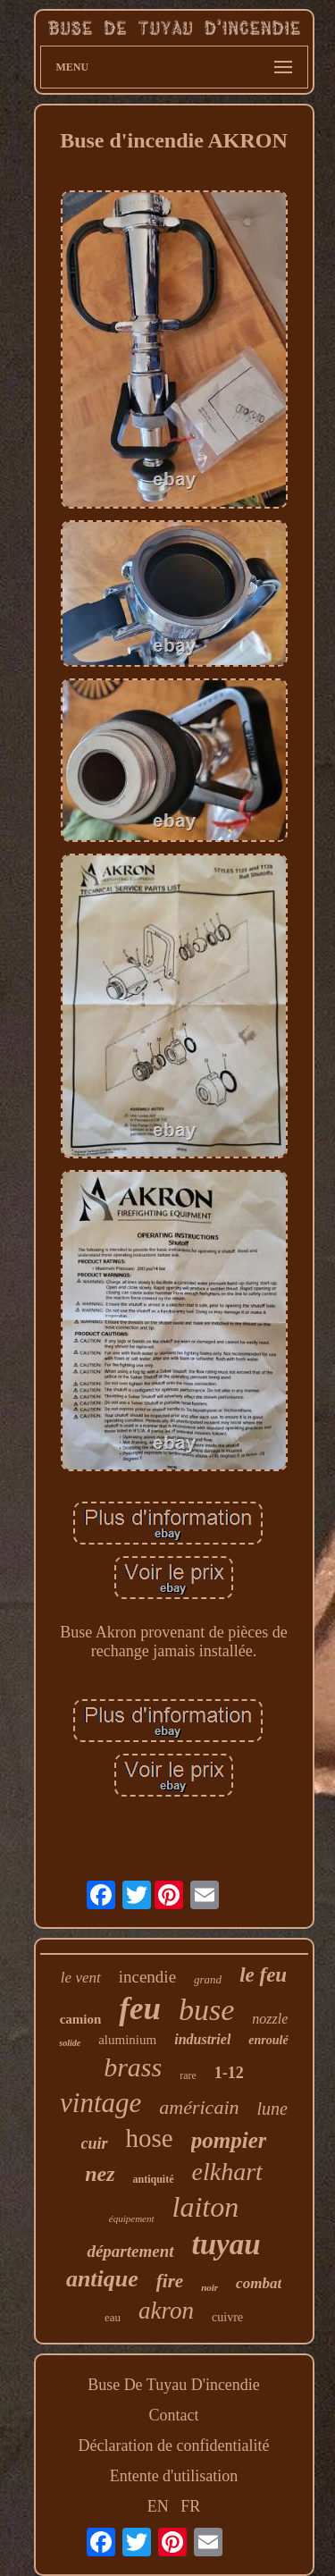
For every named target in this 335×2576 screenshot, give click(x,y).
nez (99, 2173)
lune (272, 2108)
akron (166, 2310)
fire (169, 2281)
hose (149, 2138)
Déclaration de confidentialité (174, 2445)
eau (113, 2317)
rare (188, 2075)
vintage (100, 2102)
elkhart (227, 2171)
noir (209, 2287)
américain (199, 2107)
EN (158, 2506)
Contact (174, 2415)
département (130, 2251)
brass (133, 2067)
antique (102, 2279)
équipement (132, 2218)
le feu (263, 1975)
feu (140, 2008)
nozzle (270, 2018)
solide (69, 2043)
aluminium (127, 2040)
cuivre (227, 2317)
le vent (81, 1977)
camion (81, 2019)
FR (190, 2506)
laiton (205, 2207)
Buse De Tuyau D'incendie (174, 2385)
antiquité (153, 2179)
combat (258, 2283)
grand (208, 1979)
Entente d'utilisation (174, 2476)
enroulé (268, 2040)
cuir (94, 2143)
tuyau (226, 2244)
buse (206, 2009)
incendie (147, 1976)
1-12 (229, 2073)
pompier (229, 2140)
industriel (202, 2039)
